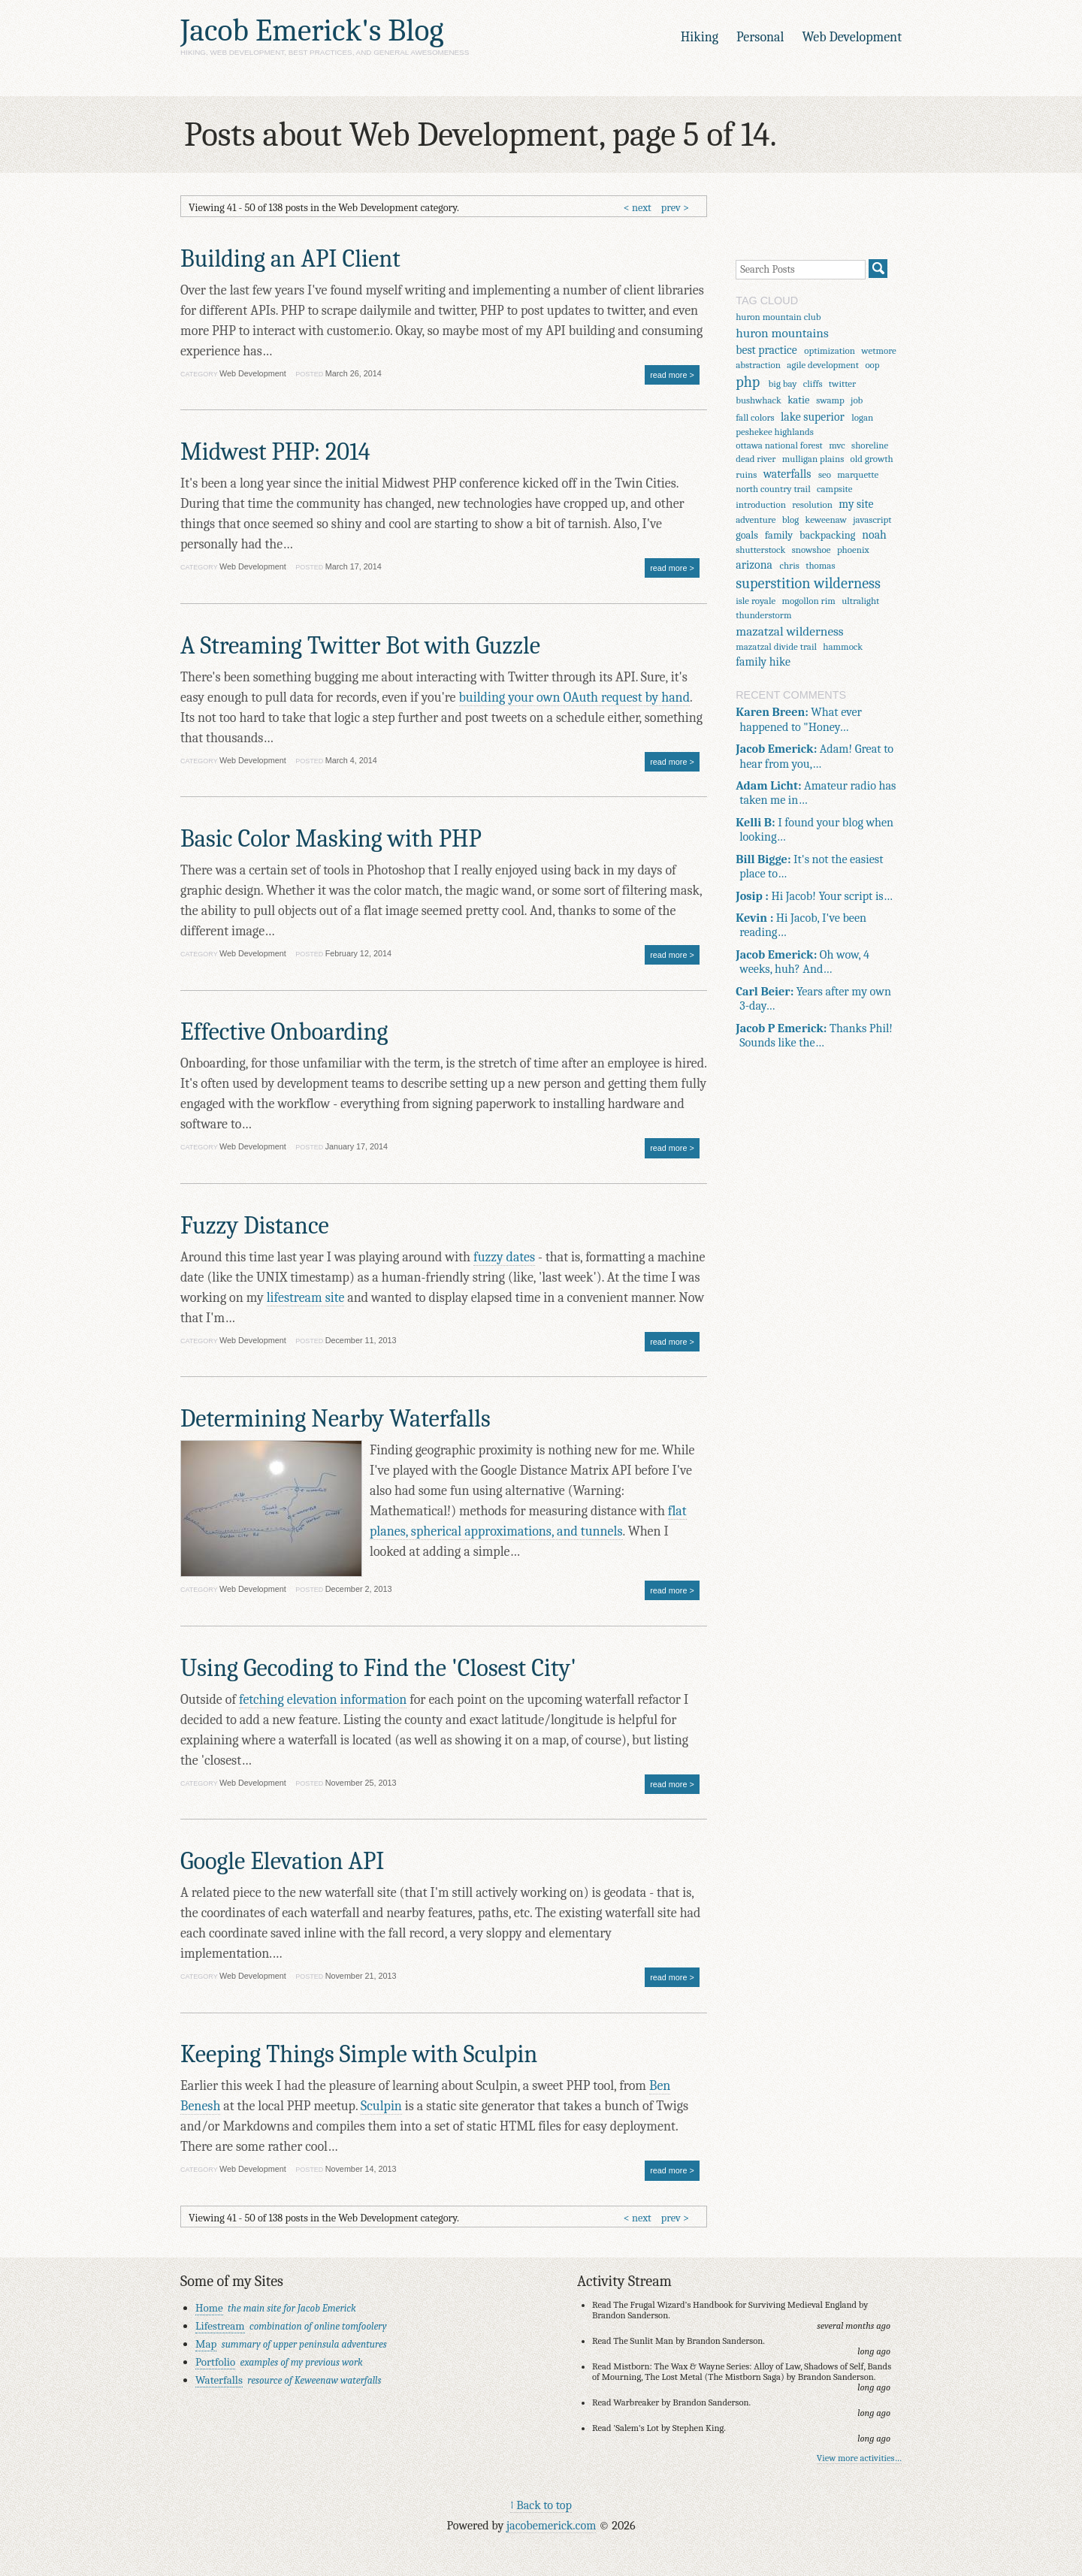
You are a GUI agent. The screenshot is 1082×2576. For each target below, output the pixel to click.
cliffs (813, 383)
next (641, 207)
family (779, 535)
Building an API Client (290, 259)
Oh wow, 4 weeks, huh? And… (802, 961)
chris (789, 565)
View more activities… (859, 2458)
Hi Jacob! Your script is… (814, 896)
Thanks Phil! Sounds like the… (814, 1035)
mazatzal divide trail (776, 646)
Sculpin (381, 2106)
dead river (755, 458)
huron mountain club (778, 316)
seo (824, 474)
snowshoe (811, 549)
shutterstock (760, 549)
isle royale (755, 600)
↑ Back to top (541, 2505)
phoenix (853, 549)
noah (874, 535)
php (748, 382)
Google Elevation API (282, 1861)
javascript (872, 519)
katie (798, 400)
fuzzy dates (504, 1257)
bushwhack (758, 400)
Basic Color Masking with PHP (331, 839)
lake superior (813, 417)
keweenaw (826, 519)
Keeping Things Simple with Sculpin (358, 2054)
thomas (820, 565)
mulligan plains (813, 458)
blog (790, 519)
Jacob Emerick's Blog (311, 30)
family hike (763, 662)
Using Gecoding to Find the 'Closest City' (378, 1668)
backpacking (827, 535)
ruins (746, 474)
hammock (843, 646)
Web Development (852, 37)
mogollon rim (809, 600)
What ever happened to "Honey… (799, 719)
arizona (754, 565)
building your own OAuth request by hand (575, 697)
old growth (872, 458)
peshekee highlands (775, 431)
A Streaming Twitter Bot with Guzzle (360, 646)
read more (668, 374)
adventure (755, 519)
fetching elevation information (323, 1700)
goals (747, 535)
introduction (761, 504)
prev (671, 207)
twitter (842, 383)
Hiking (699, 37)
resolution (812, 504)
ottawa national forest (779, 445)
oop (872, 364)
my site (856, 504)
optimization (829, 350)
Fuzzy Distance (254, 1226)
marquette (857, 474)
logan (862, 417)
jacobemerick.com (551, 2525)
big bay (783, 383)
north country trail (773, 488)
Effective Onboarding (284, 1032)
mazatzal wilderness (789, 631)
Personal (760, 37)
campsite (834, 488)
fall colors (755, 417)
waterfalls (787, 474)
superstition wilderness (808, 583)
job (857, 400)
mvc (837, 445)
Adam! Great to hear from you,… (814, 755)
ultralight (860, 600)
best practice (766, 350)
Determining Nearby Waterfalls (335, 1419)
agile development (823, 364)
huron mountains (782, 332)
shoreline (869, 445)
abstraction (758, 364)
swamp (830, 400)
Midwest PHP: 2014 (275, 452)
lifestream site (306, 1298)
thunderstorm (763, 615)
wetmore (878, 350)
